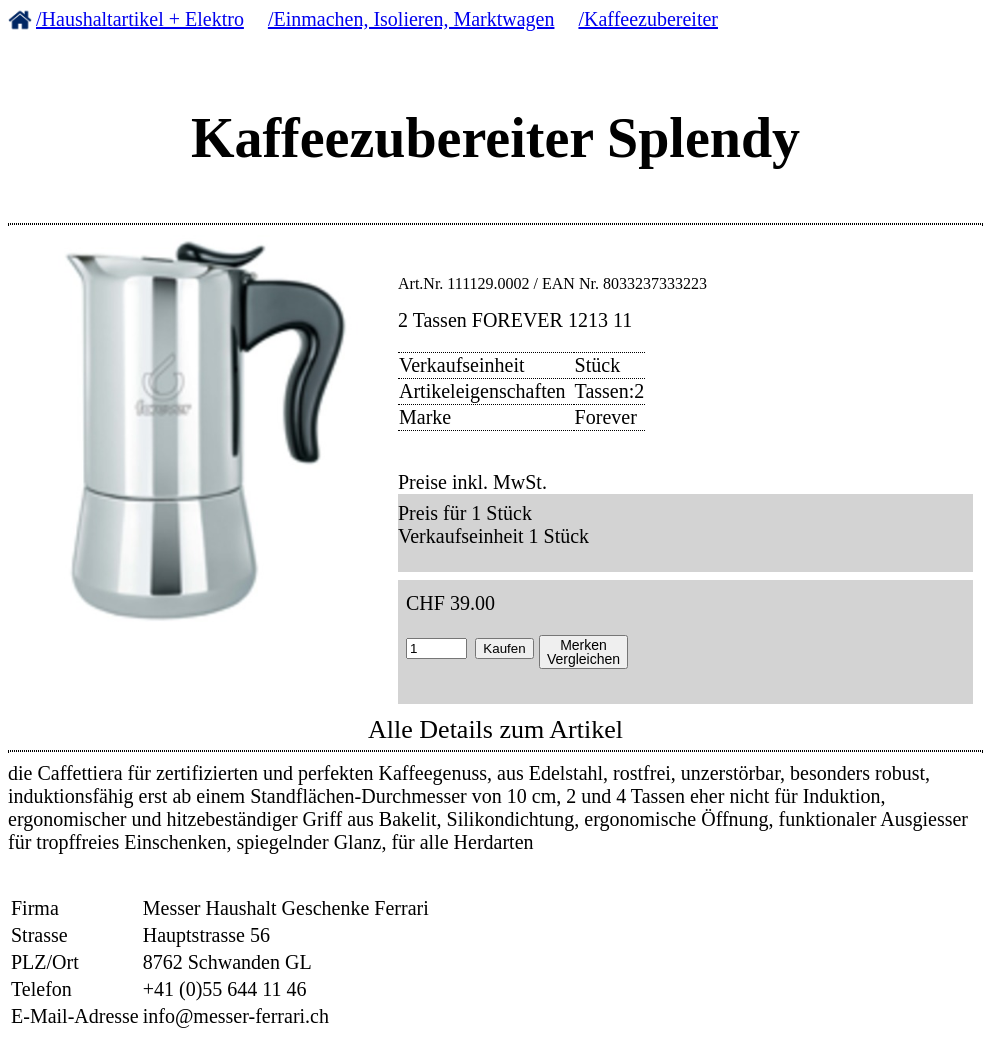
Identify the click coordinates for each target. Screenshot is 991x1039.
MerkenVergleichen (583, 652)
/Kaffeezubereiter (648, 19)
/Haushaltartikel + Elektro (140, 19)
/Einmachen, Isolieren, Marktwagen (411, 19)
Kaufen (504, 648)
